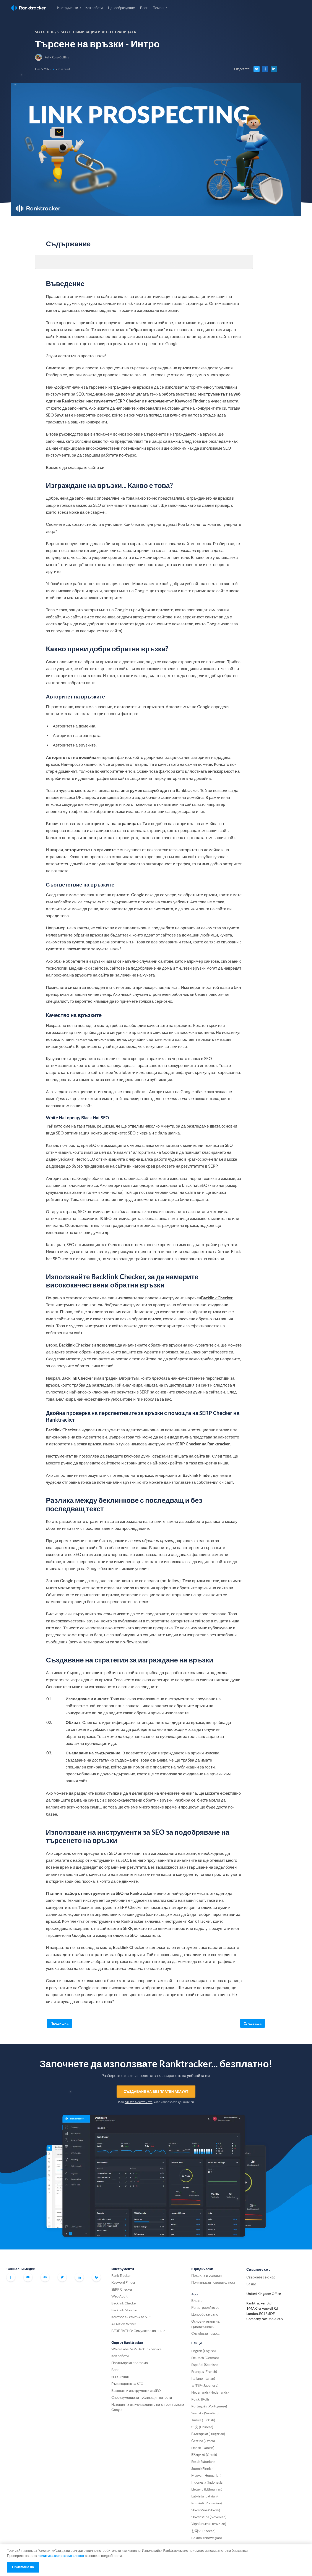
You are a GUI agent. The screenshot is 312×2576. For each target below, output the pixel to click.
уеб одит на (163, 790)
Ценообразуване (121, 8)
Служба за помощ (205, 2333)
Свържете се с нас (260, 2277)
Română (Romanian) (206, 2503)
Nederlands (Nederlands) (210, 2392)
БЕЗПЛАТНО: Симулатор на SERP (138, 2331)
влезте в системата (139, 2102)
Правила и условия (206, 2275)
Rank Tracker (121, 2275)
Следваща (253, 2023)
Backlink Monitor (124, 2310)
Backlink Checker (217, 1297)
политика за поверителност (60, 2555)
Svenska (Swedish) (205, 2413)
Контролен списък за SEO (131, 2317)
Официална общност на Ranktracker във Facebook (45, 2277)
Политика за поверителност (213, 2282)
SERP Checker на (190, 1443)
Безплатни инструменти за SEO (136, 2390)
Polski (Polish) (202, 2399)
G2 (96, 2277)
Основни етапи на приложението (205, 2323)
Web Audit (119, 2296)
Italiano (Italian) (203, 2378)
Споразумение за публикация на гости (141, 2397)
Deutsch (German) (205, 2358)
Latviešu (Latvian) (204, 2496)
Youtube (28, 2277)
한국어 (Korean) (203, 2531)
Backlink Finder (197, 1475)
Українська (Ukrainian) (208, 2524)
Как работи (94, 8)
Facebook (10, 2277)
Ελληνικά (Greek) (204, 2454)
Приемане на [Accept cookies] (23, 2567)
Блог (144, 8)
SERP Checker (128, 400)
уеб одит (119, 1900)
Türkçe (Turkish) (203, 2420)
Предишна (59, 2023)
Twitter (62, 2277)
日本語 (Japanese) (204, 2385)
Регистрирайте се (281, 7)
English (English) (203, 2351)
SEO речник (120, 2377)
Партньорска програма (129, 2363)
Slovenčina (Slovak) (205, 2510)
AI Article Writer (123, 2324)
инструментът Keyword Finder (175, 400)
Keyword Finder (123, 2282)
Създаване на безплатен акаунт (156, 2091)
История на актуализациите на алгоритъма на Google (147, 2407)
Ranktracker (28, 8)
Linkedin (79, 2277)
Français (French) (204, 2371)
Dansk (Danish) (202, 2448)
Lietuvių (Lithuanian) (206, 2489)
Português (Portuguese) (209, 2406)
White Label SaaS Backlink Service (136, 2349)
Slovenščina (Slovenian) (208, 2517)
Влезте (250, 7)
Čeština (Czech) (203, 2441)
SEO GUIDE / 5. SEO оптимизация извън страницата (85, 32)
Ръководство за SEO (127, 2383)
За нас (251, 2284)
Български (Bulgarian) (208, 2434)
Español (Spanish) (204, 2364)
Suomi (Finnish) (202, 2468)
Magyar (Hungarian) (206, 2475)
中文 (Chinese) (202, 2427)
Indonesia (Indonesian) (208, 2482)
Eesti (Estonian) (203, 2461)
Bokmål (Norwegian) (206, 2538)
